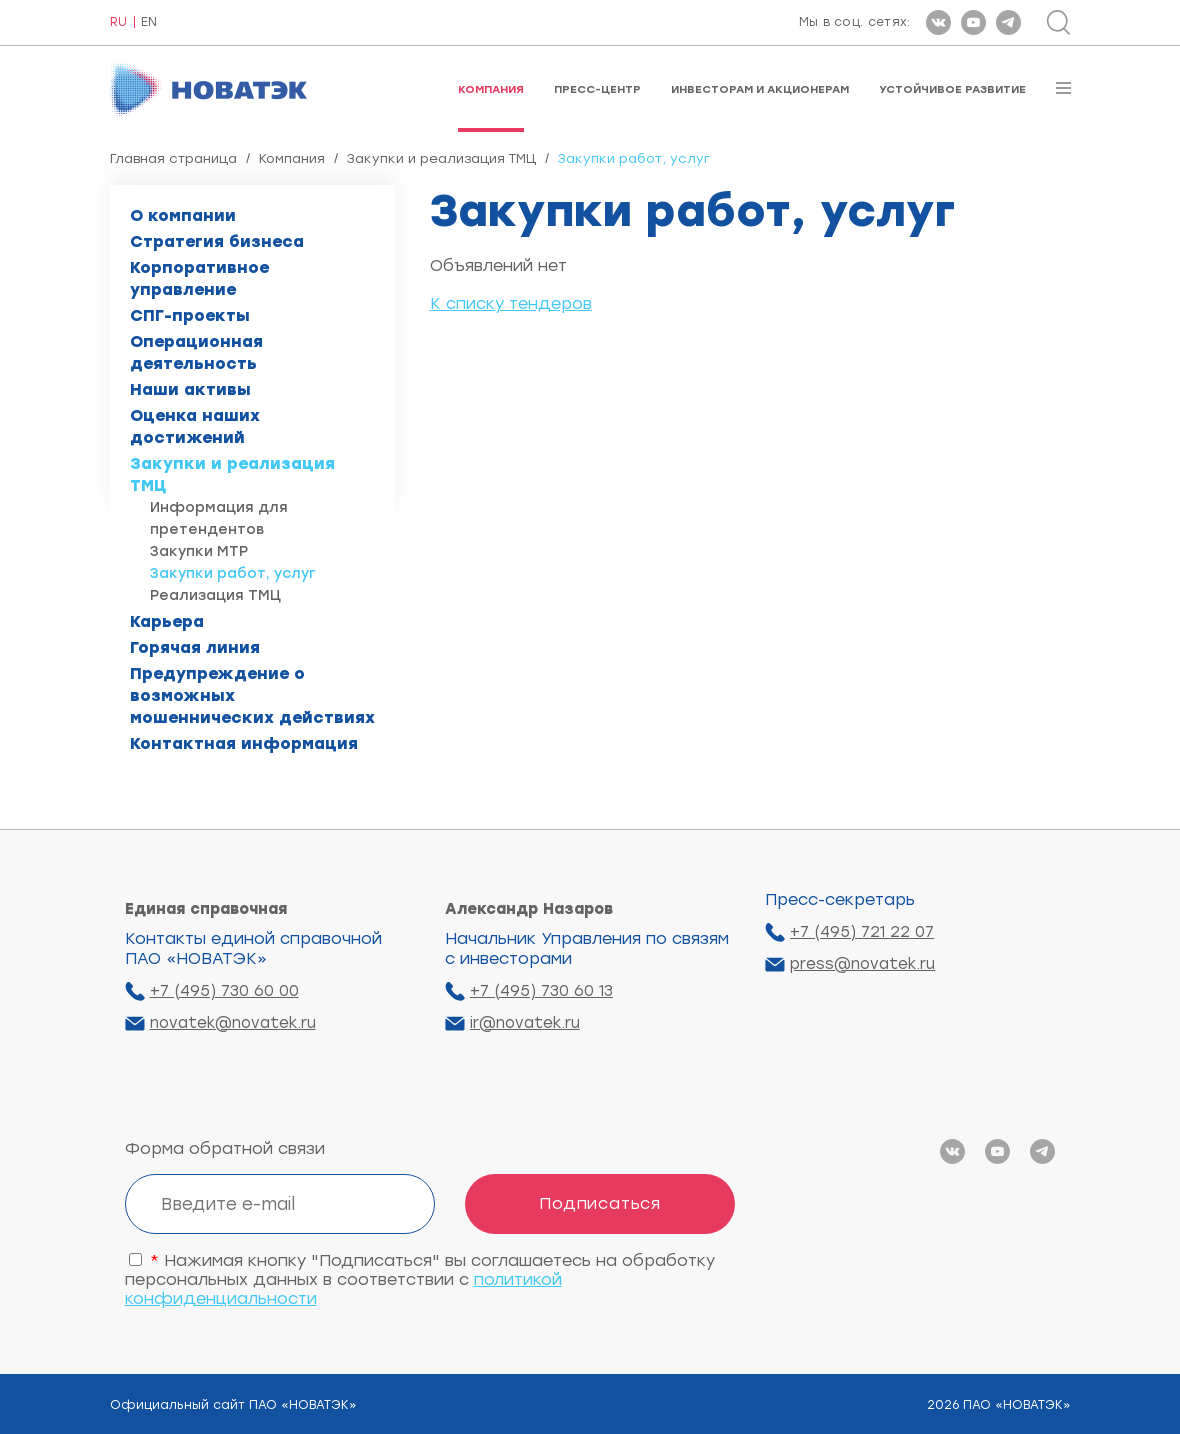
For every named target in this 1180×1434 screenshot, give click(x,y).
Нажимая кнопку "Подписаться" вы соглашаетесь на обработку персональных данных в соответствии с (420, 1279)
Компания (491, 89)
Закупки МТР (199, 551)
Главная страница (173, 158)
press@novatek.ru (862, 964)
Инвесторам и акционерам (760, 89)
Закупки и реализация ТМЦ (441, 158)
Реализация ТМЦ (215, 595)
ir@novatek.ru (525, 1023)
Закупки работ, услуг (233, 573)
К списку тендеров (511, 303)
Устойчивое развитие (952, 89)
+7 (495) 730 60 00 (224, 991)
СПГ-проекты (190, 315)
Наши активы (190, 389)
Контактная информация (244, 743)
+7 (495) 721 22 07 (862, 932)
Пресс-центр (597, 89)
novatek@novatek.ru (233, 1023)
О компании (183, 215)
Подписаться (600, 1203)
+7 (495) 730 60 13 (541, 991)
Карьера (167, 621)
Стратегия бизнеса (217, 241)
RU (118, 22)
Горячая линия (195, 647)
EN (149, 22)
